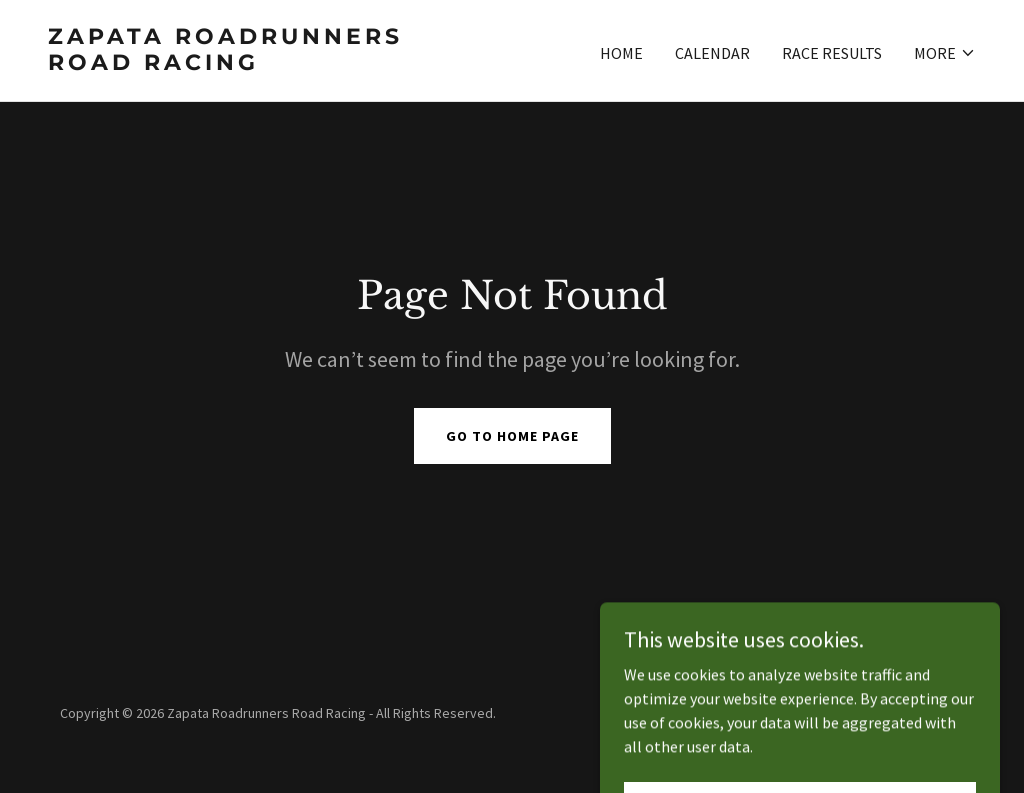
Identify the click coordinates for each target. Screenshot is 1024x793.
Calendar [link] (712, 53)
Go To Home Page (512, 436)
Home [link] (621, 53)
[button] (945, 53)
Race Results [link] (832, 53)
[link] (272, 64)
